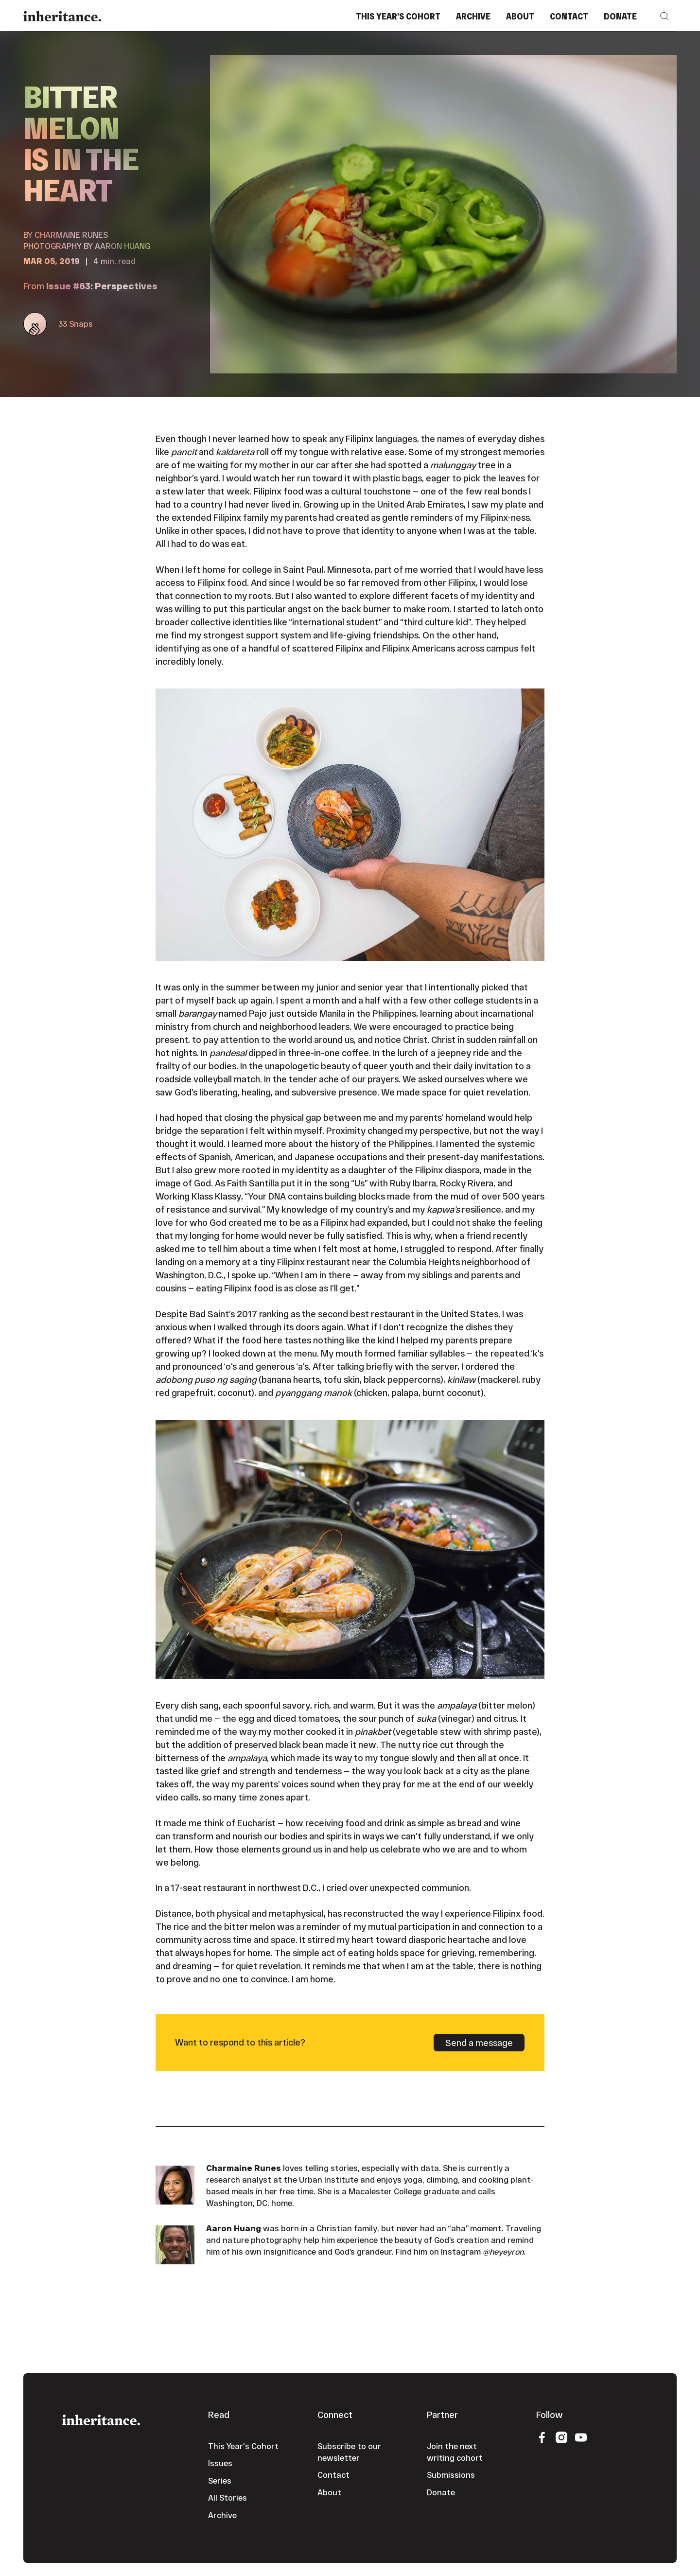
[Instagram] (561, 2436)
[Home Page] (62, 16)
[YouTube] (581, 2436)
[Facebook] (542, 2436)
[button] (664, 16)
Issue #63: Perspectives (102, 286)
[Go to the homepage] (101, 2418)
